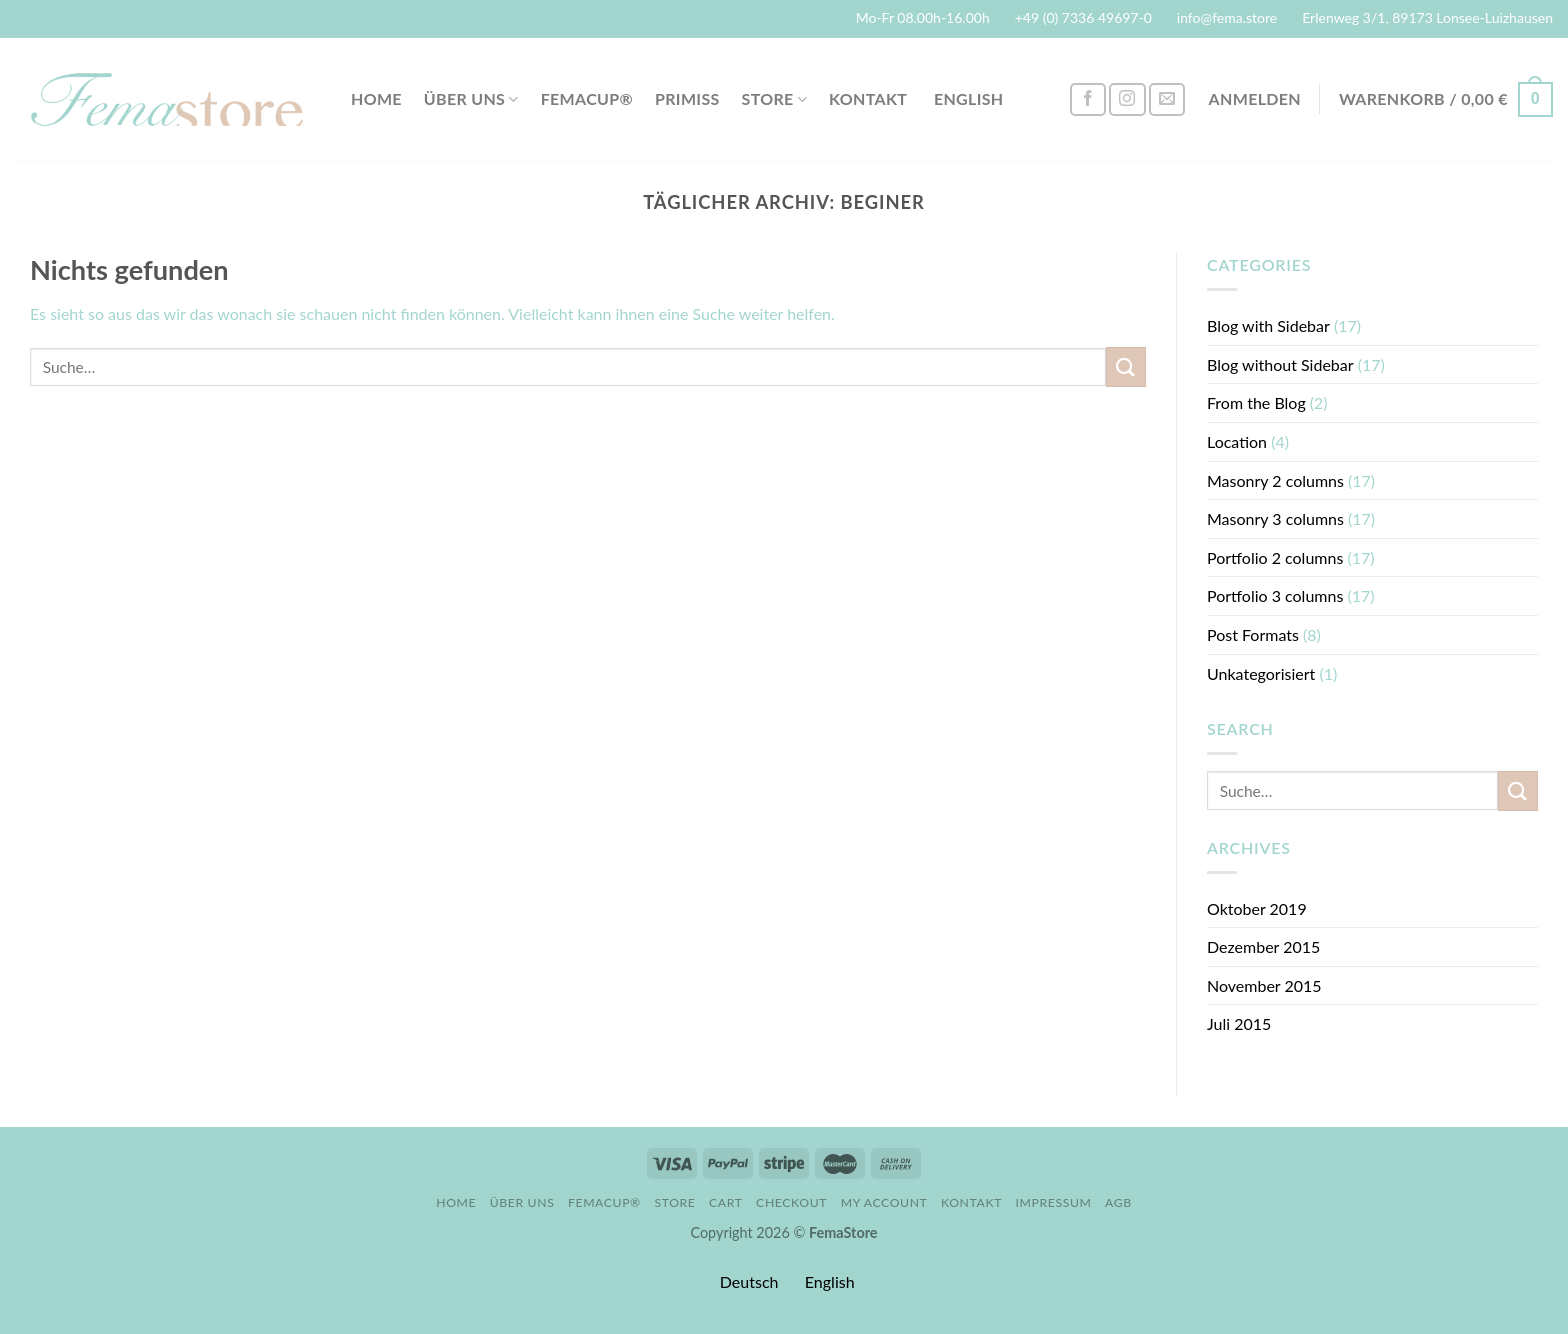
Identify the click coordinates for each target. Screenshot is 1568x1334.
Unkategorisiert (1261, 673)
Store (775, 99)
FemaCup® (587, 98)
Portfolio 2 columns (1275, 557)
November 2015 (1264, 985)
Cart (726, 1202)
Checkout (791, 1202)
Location (1237, 441)
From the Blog (1256, 402)
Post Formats (1253, 634)
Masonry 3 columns (1275, 518)
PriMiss (687, 98)
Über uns (471, 99)
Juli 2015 (1239, 1023)
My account (884, 1202)
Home (376, 98)
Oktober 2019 (1257, 908)
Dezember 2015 (1263, 946)
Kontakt (868, 98)
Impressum (1054, 1202)
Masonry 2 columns (1275, 480)
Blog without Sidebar (1280, 364)
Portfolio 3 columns (1275, 595)
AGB (1118, 1202)
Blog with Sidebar (1268, 325)
